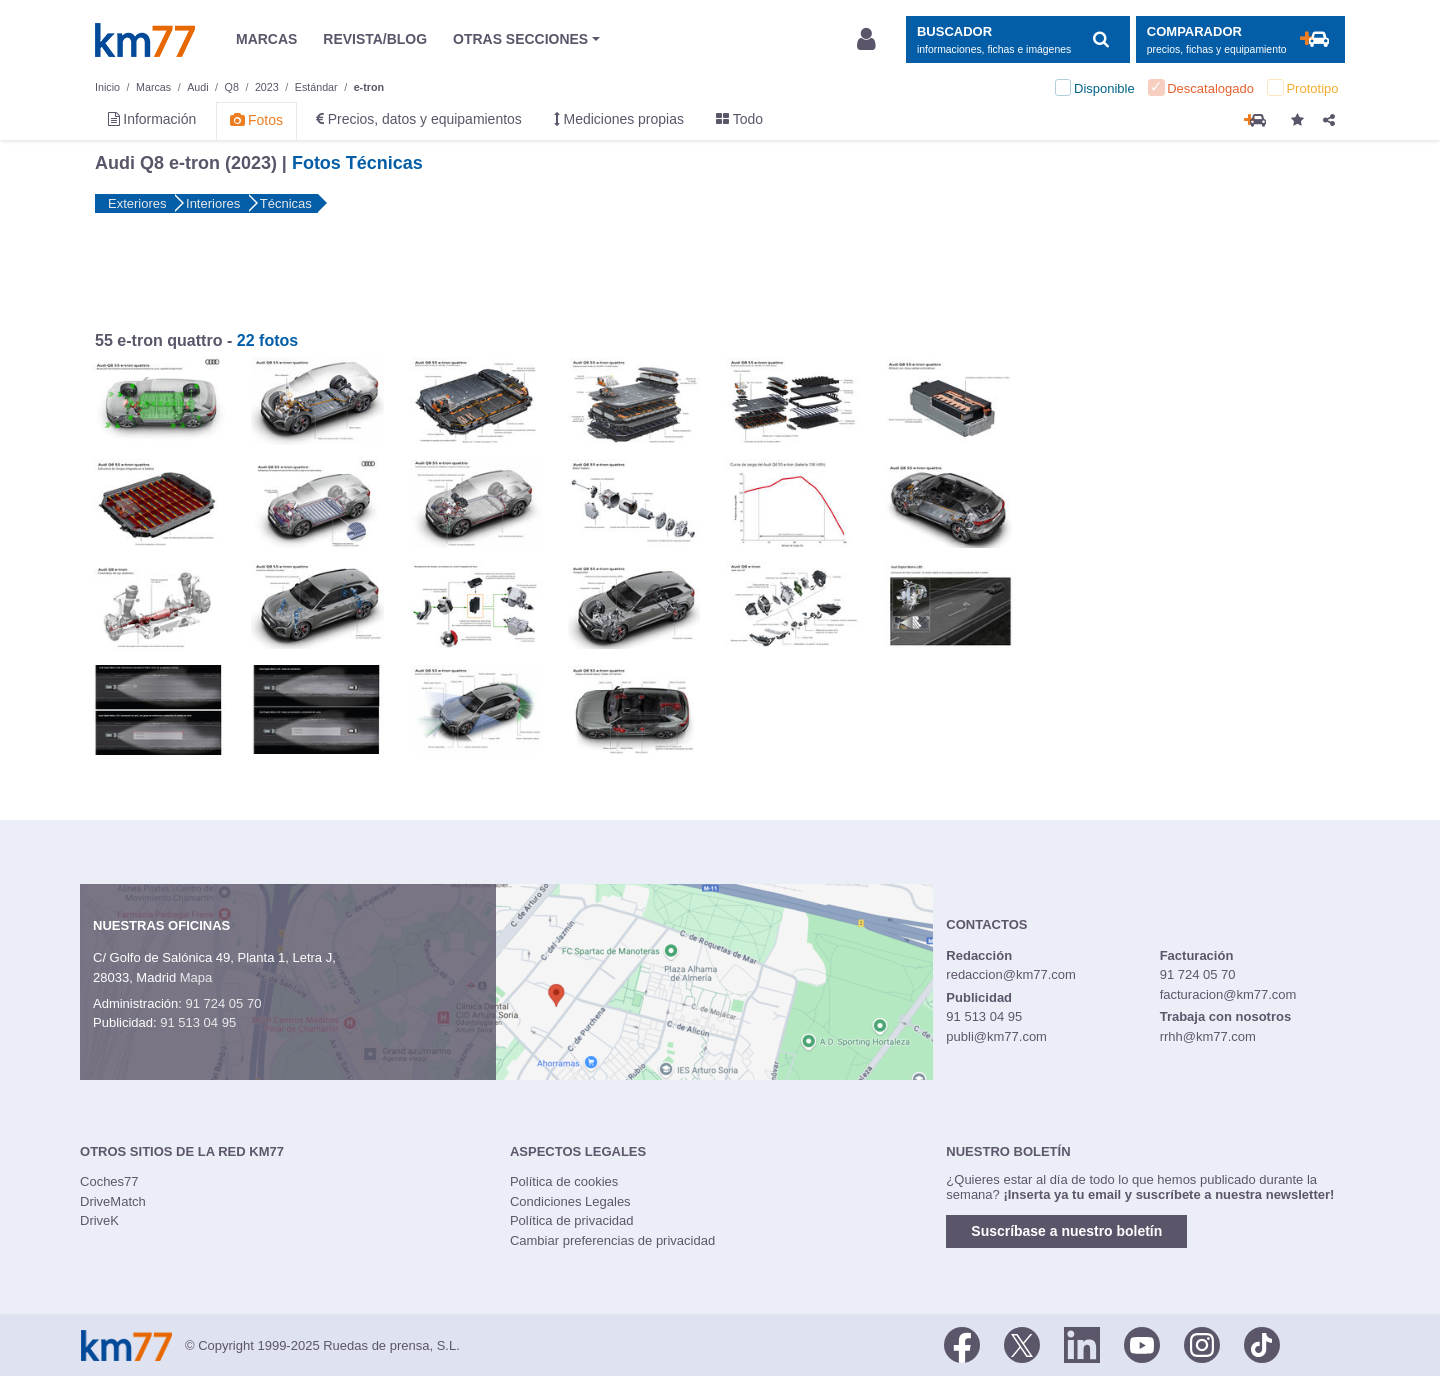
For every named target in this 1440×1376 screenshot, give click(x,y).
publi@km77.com (996, 1036)
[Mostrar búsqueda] (1017, 39)
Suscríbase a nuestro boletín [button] (1066, 1231)
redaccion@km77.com (1011, 974)
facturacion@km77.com (1228, 994)
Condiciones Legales (570, 1201)
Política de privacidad (572, 1220)
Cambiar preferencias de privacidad (612, 1240)
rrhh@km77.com (1208, 1036)
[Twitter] (1022, 1344)
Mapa (196, 977)
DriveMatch (113, 1201)
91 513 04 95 (198, 1022)
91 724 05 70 (223, 1003)
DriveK (99, 1220)
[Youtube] (1142, 1344)
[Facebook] (962, 1344)
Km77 (145, 40)
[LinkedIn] (1082, 1344)
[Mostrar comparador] (1240, 39)
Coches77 (109, 1181)
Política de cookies (564, 1181)
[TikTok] (1262, 1344)
